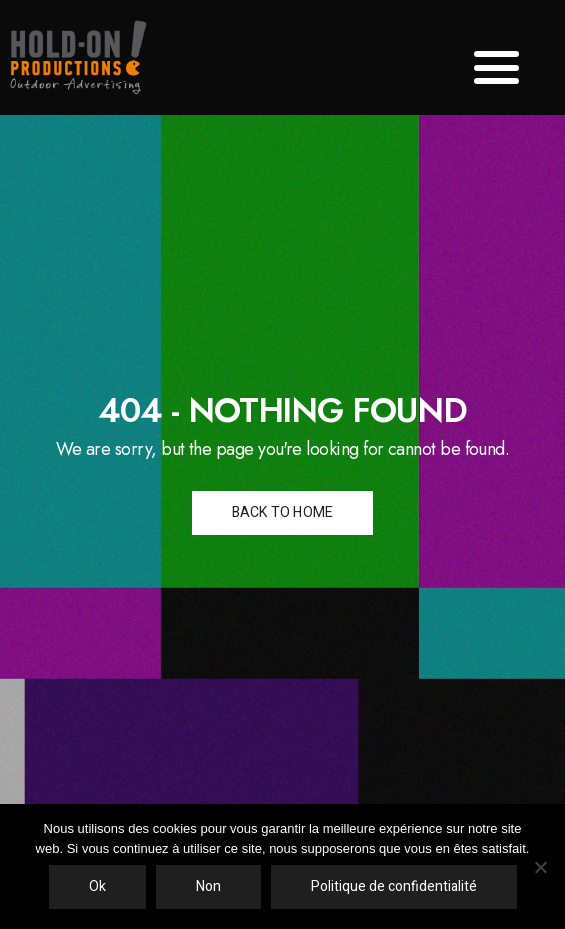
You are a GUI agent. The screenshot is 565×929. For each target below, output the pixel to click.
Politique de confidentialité (394, 886)
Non (208, 886)
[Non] (540, 867)
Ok (97, 886)
